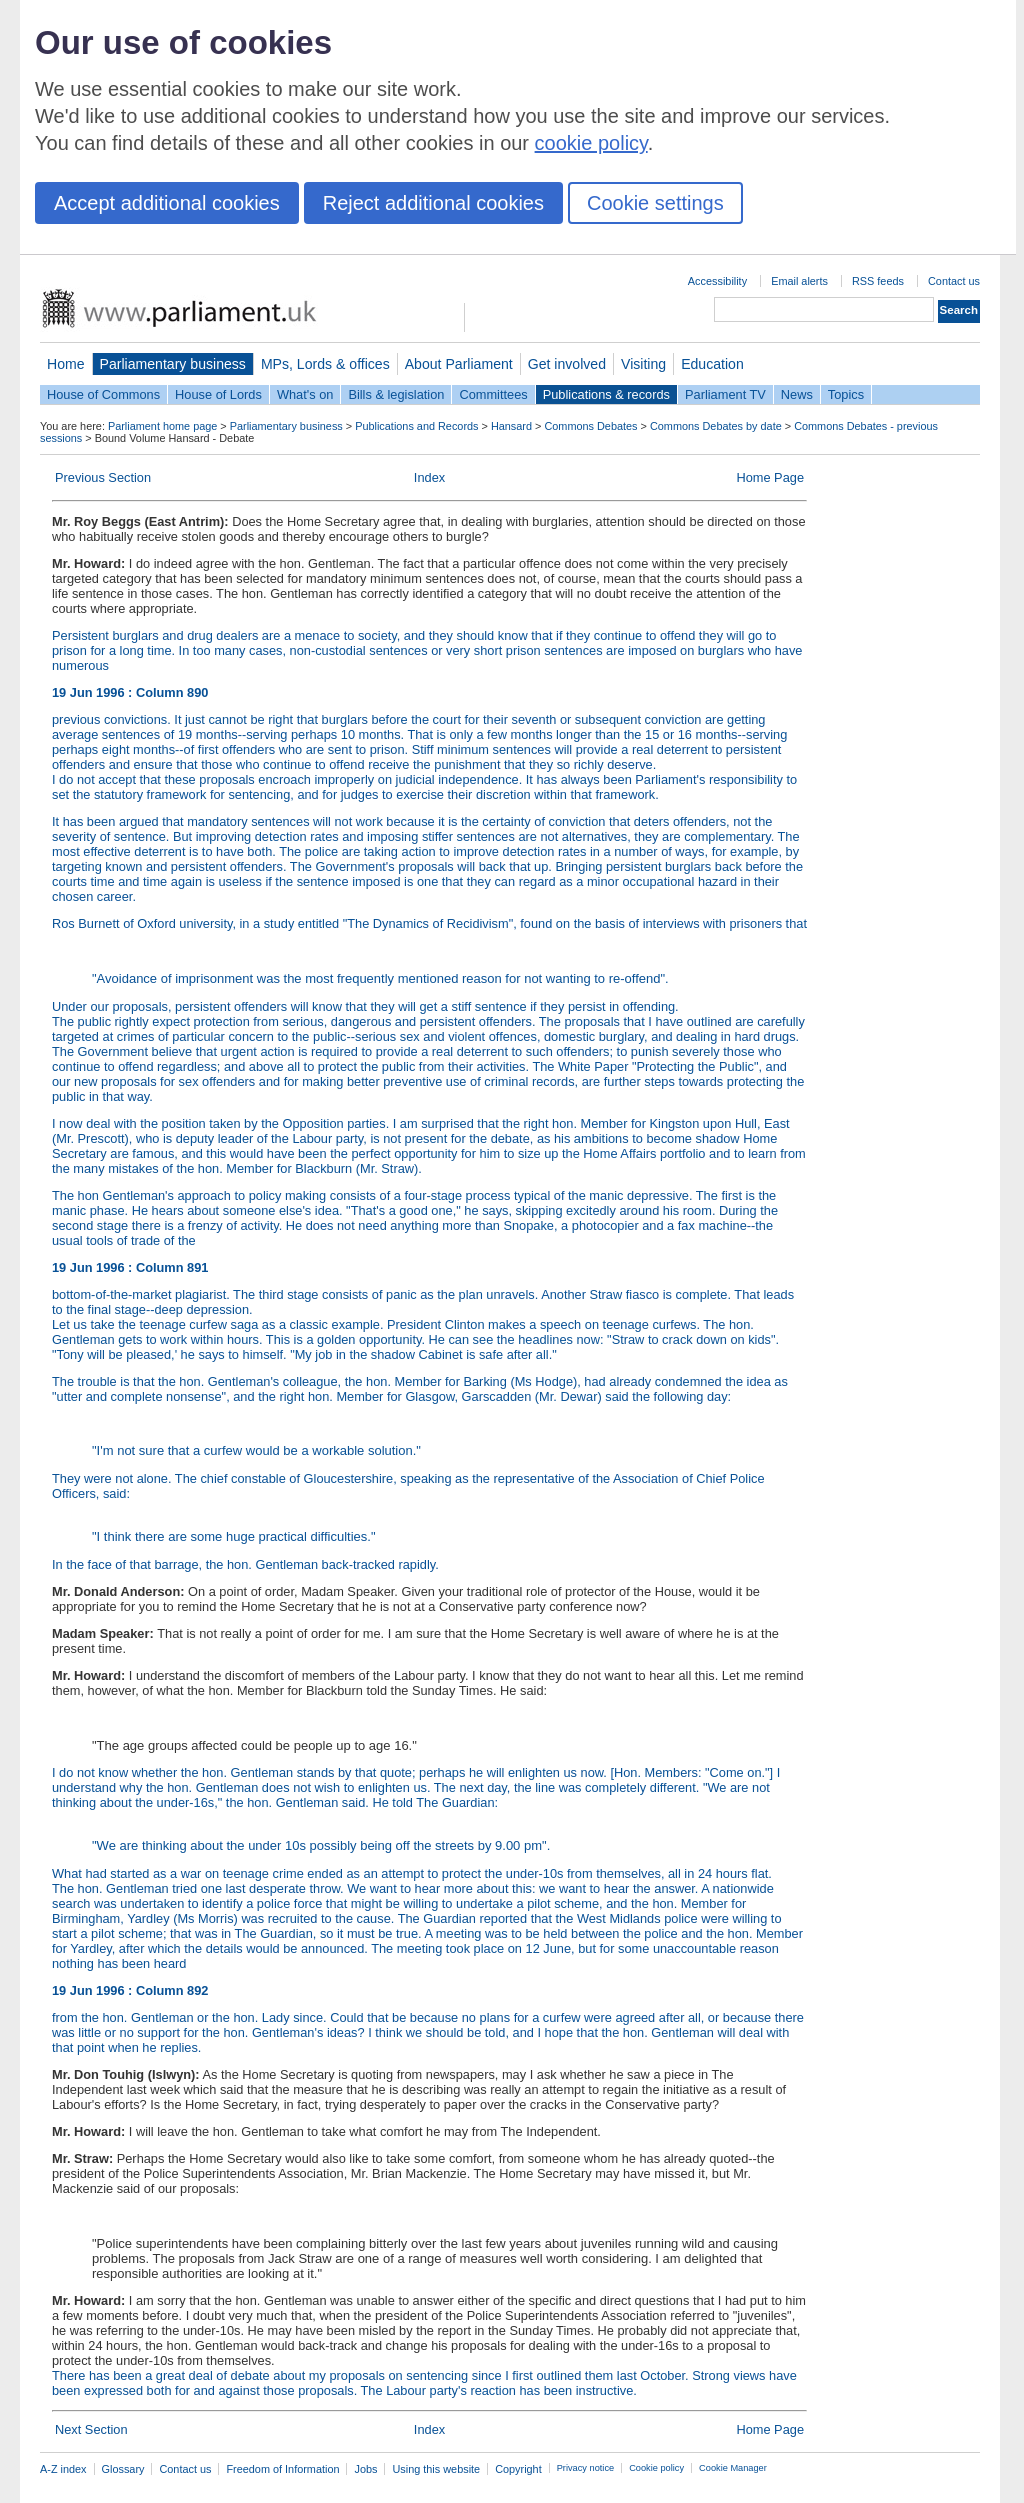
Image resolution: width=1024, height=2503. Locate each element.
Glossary (123, 2469)
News (797, 394)
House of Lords (218, 394)
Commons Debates (590, 426)
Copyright (518, 2469)
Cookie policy (656, 2468)
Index (429, 477)
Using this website (436, 2469)
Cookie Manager (733, 2468)
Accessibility (717, 281)
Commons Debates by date (716, 426)
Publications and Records (416, 426)
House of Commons (103, 394)
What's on (305, 394)
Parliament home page (162, 426)
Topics (846, 394)
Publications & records (606, 394)
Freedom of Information (282, 2469)
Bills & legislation (396, 394)
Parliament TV (725, 394)
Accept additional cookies (167, 203)
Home (66, 364)
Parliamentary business (173, 364)
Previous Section (103, 477)
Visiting (643, 364)
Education (712, 364)
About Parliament (459, 364)
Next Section (91, 2429)
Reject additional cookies (433, 203)
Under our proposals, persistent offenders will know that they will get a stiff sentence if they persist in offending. (365, 1006)
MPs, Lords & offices (325, 364)
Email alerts (799, 281)
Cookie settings (655, 203)
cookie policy (591, 143)
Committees (493, 394)
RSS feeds (878, 281)
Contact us (954, 281)
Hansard (511, 426)
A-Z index (63, 2469)
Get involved (567, 364)
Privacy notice (585, 2468)
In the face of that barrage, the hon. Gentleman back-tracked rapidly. (245, 1564)
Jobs (365, 2469)
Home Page (770, 477)
